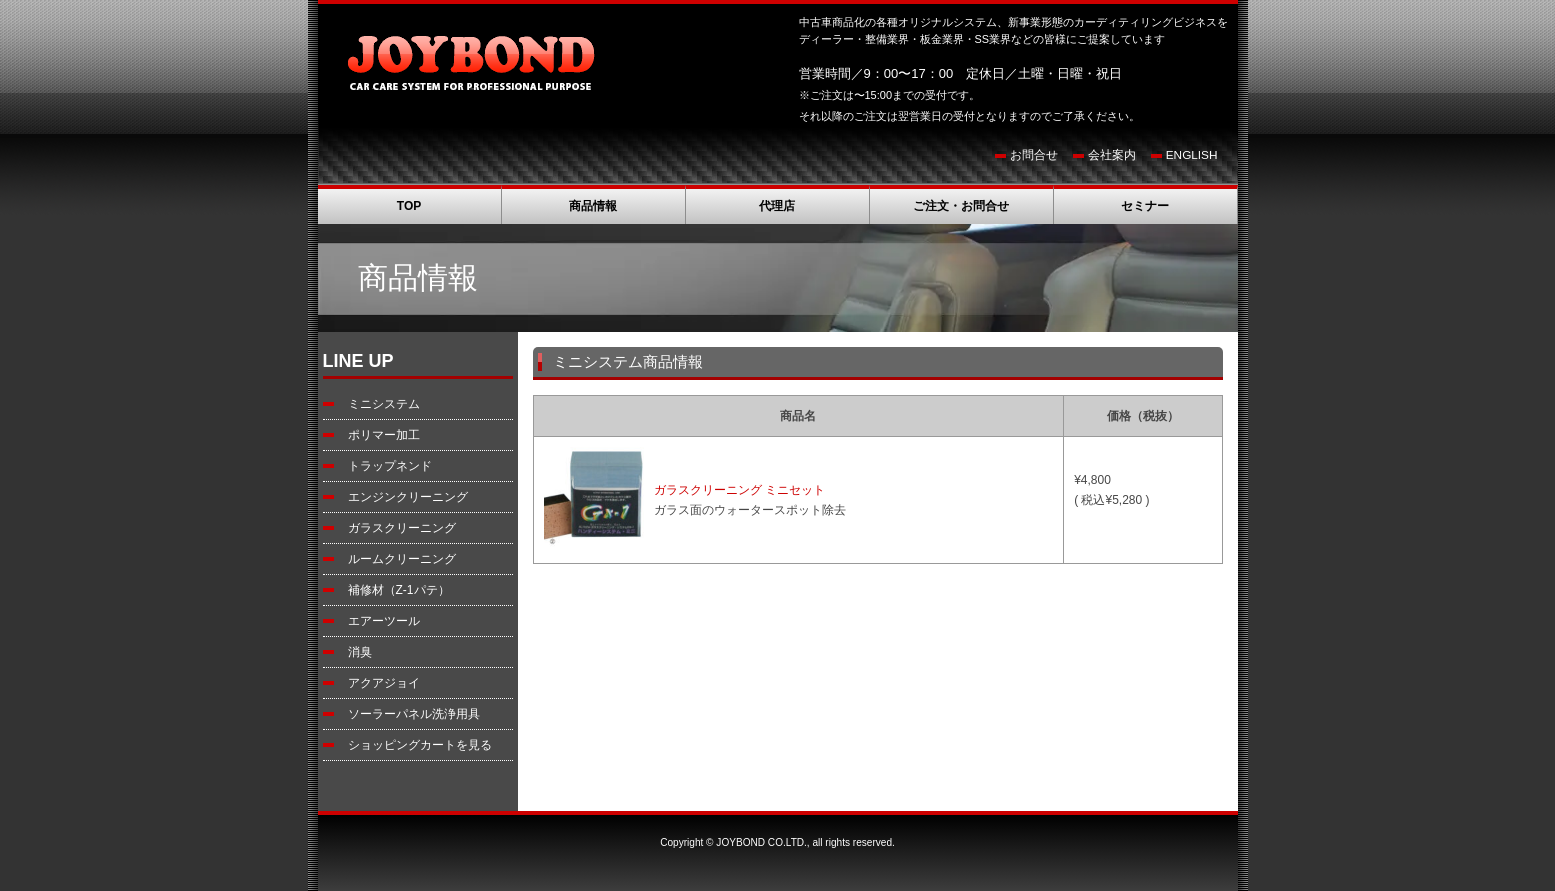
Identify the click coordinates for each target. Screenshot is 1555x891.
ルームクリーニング (402, 559)
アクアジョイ (384, 683)
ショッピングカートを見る (420, 745)
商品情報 (593, 206)
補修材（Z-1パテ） (399, 590)
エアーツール (384, 621)
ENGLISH (1192, 154)
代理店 (777, 206)
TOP (409, 206)
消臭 (360, 652)
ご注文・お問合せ (961, 206)
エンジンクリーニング (408, 497)
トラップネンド (390, 466)
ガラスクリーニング (402, 528)
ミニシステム (384, 404)
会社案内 (1112, 154)
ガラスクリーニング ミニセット (739, 490)
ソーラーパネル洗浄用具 (414, 714)
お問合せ (1034, 154)
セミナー (1145, 206)
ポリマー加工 (384, 435)
